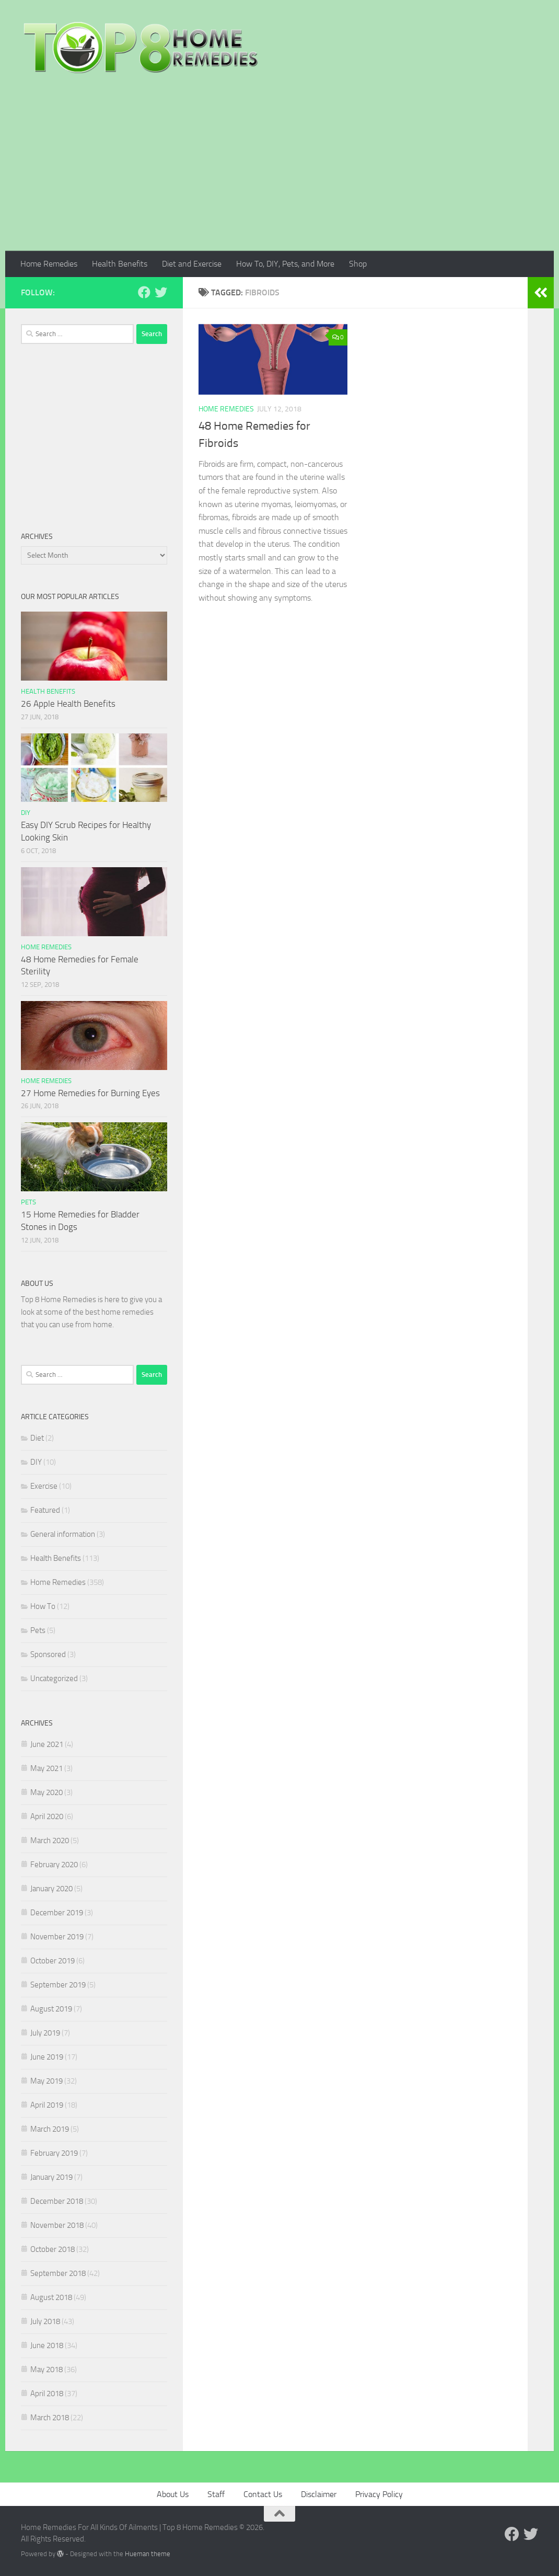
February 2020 (54, 1864)
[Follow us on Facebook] (144, 292)
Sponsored (48, 1654)
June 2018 (46, 2345)
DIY (25, 812)
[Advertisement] (279, 172)
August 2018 (51, 2297)
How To (42, 1606)
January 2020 (51, 1888)
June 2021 (46, 1744)
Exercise (43, 1486)
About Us (173, 2494)
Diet (37, 1438)
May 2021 (46, 1768)
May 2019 (46, 2081)
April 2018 (46, 2393)
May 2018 (46, 2369)
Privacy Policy (379, 2494)
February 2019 (54, 2153)
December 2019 (56, 1912)
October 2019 (52, 1960)
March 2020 (49, 1840)
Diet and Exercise (192, 264)
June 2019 (46, 2057)
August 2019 (51, 2009)
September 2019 (58, 1985)
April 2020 (46, 1816)
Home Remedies (48, 264)
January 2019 (51, 2177)
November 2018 (57, 2225)
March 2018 (49, 2417)
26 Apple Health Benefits (68, 703)
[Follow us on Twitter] (161, 292)
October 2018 (52, 2249)
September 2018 (58, 2273)
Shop (358, 264)
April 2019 (46, 2105)
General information (62, 1534)
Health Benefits (119, 264)
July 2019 (45, 2033)
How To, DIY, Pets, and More (285, 264)
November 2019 (57, 1936)
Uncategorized (54, 1678)
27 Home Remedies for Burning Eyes (90, 1093)
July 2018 (45, 2321)
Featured (45, 1510)
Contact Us (262, 2494)
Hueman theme (147, 2554)
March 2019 (49, 2129)
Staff (216, 2494)
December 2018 (56, 2201)
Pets (28, 1202)
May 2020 (46, 1792)
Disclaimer (318, 2494)
